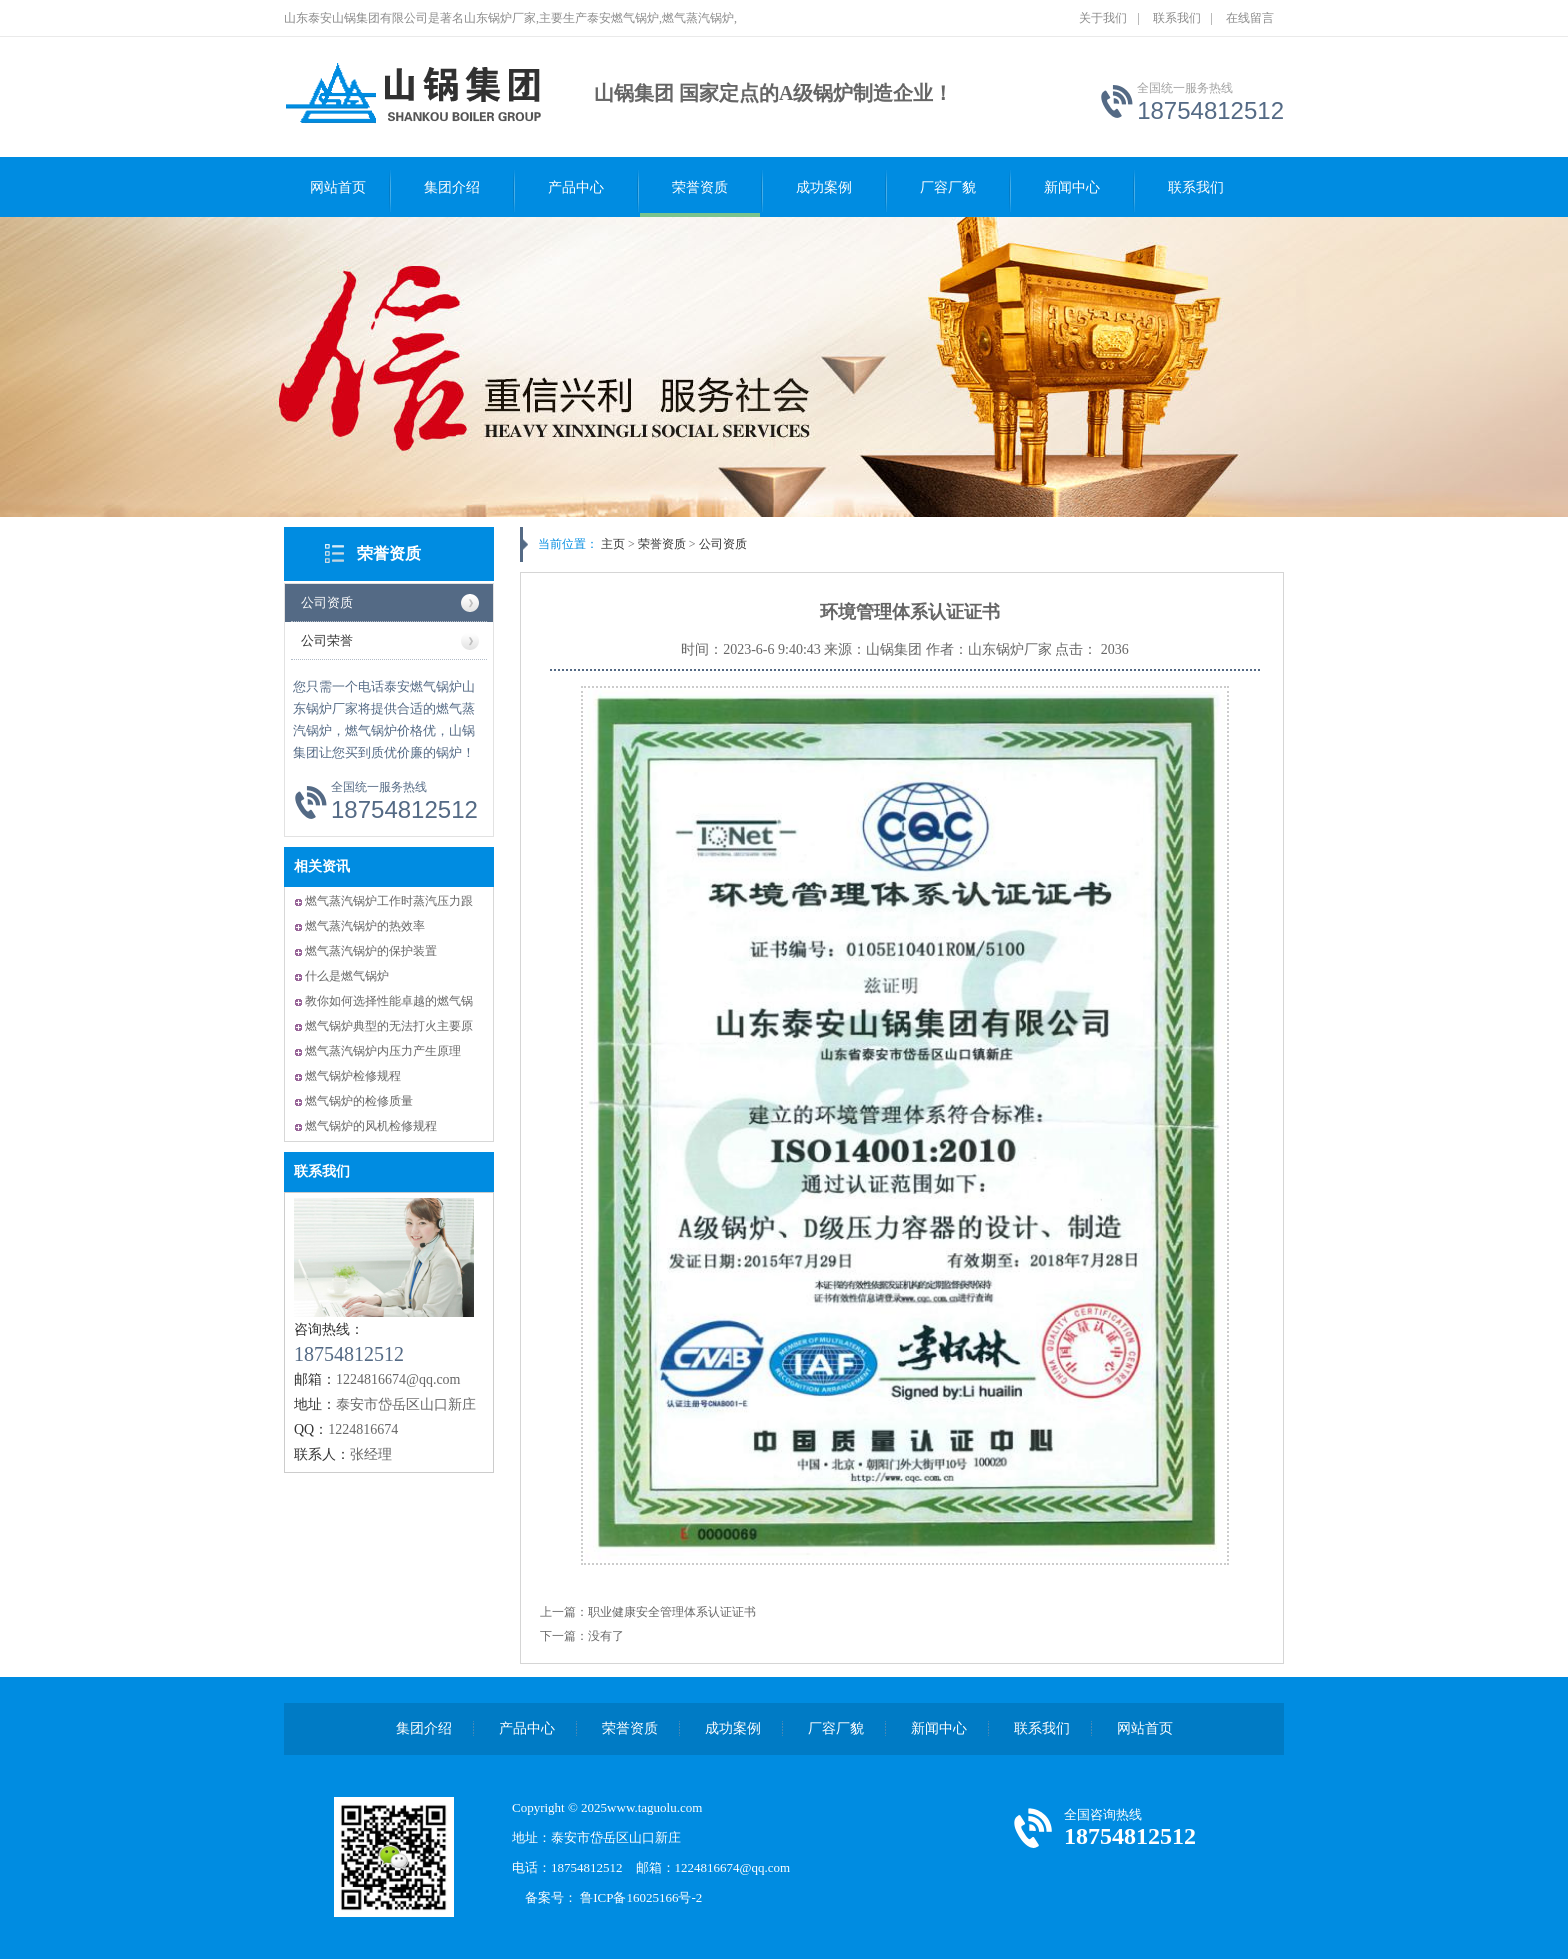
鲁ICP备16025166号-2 (647, 1897)
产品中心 (576, 187)
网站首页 (338, 187)
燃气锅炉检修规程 (353, 1076)
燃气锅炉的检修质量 (359, 1101)
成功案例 (824, 187)
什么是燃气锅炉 (347, 976)
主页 (613, 544)
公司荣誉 (327, 640)
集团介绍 (452, 187)
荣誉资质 (700, 187)
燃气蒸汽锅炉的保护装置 (371, 951)
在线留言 (1250, 18)
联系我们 (1177, 18)
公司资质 (327, 602)
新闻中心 (1072, 187)
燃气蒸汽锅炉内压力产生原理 (383, 1051)
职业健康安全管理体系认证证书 (672, 1612)
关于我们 (1103, 18)
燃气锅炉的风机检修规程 (371, 1126)
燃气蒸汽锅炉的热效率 (365, 926)
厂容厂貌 (948, 187)
